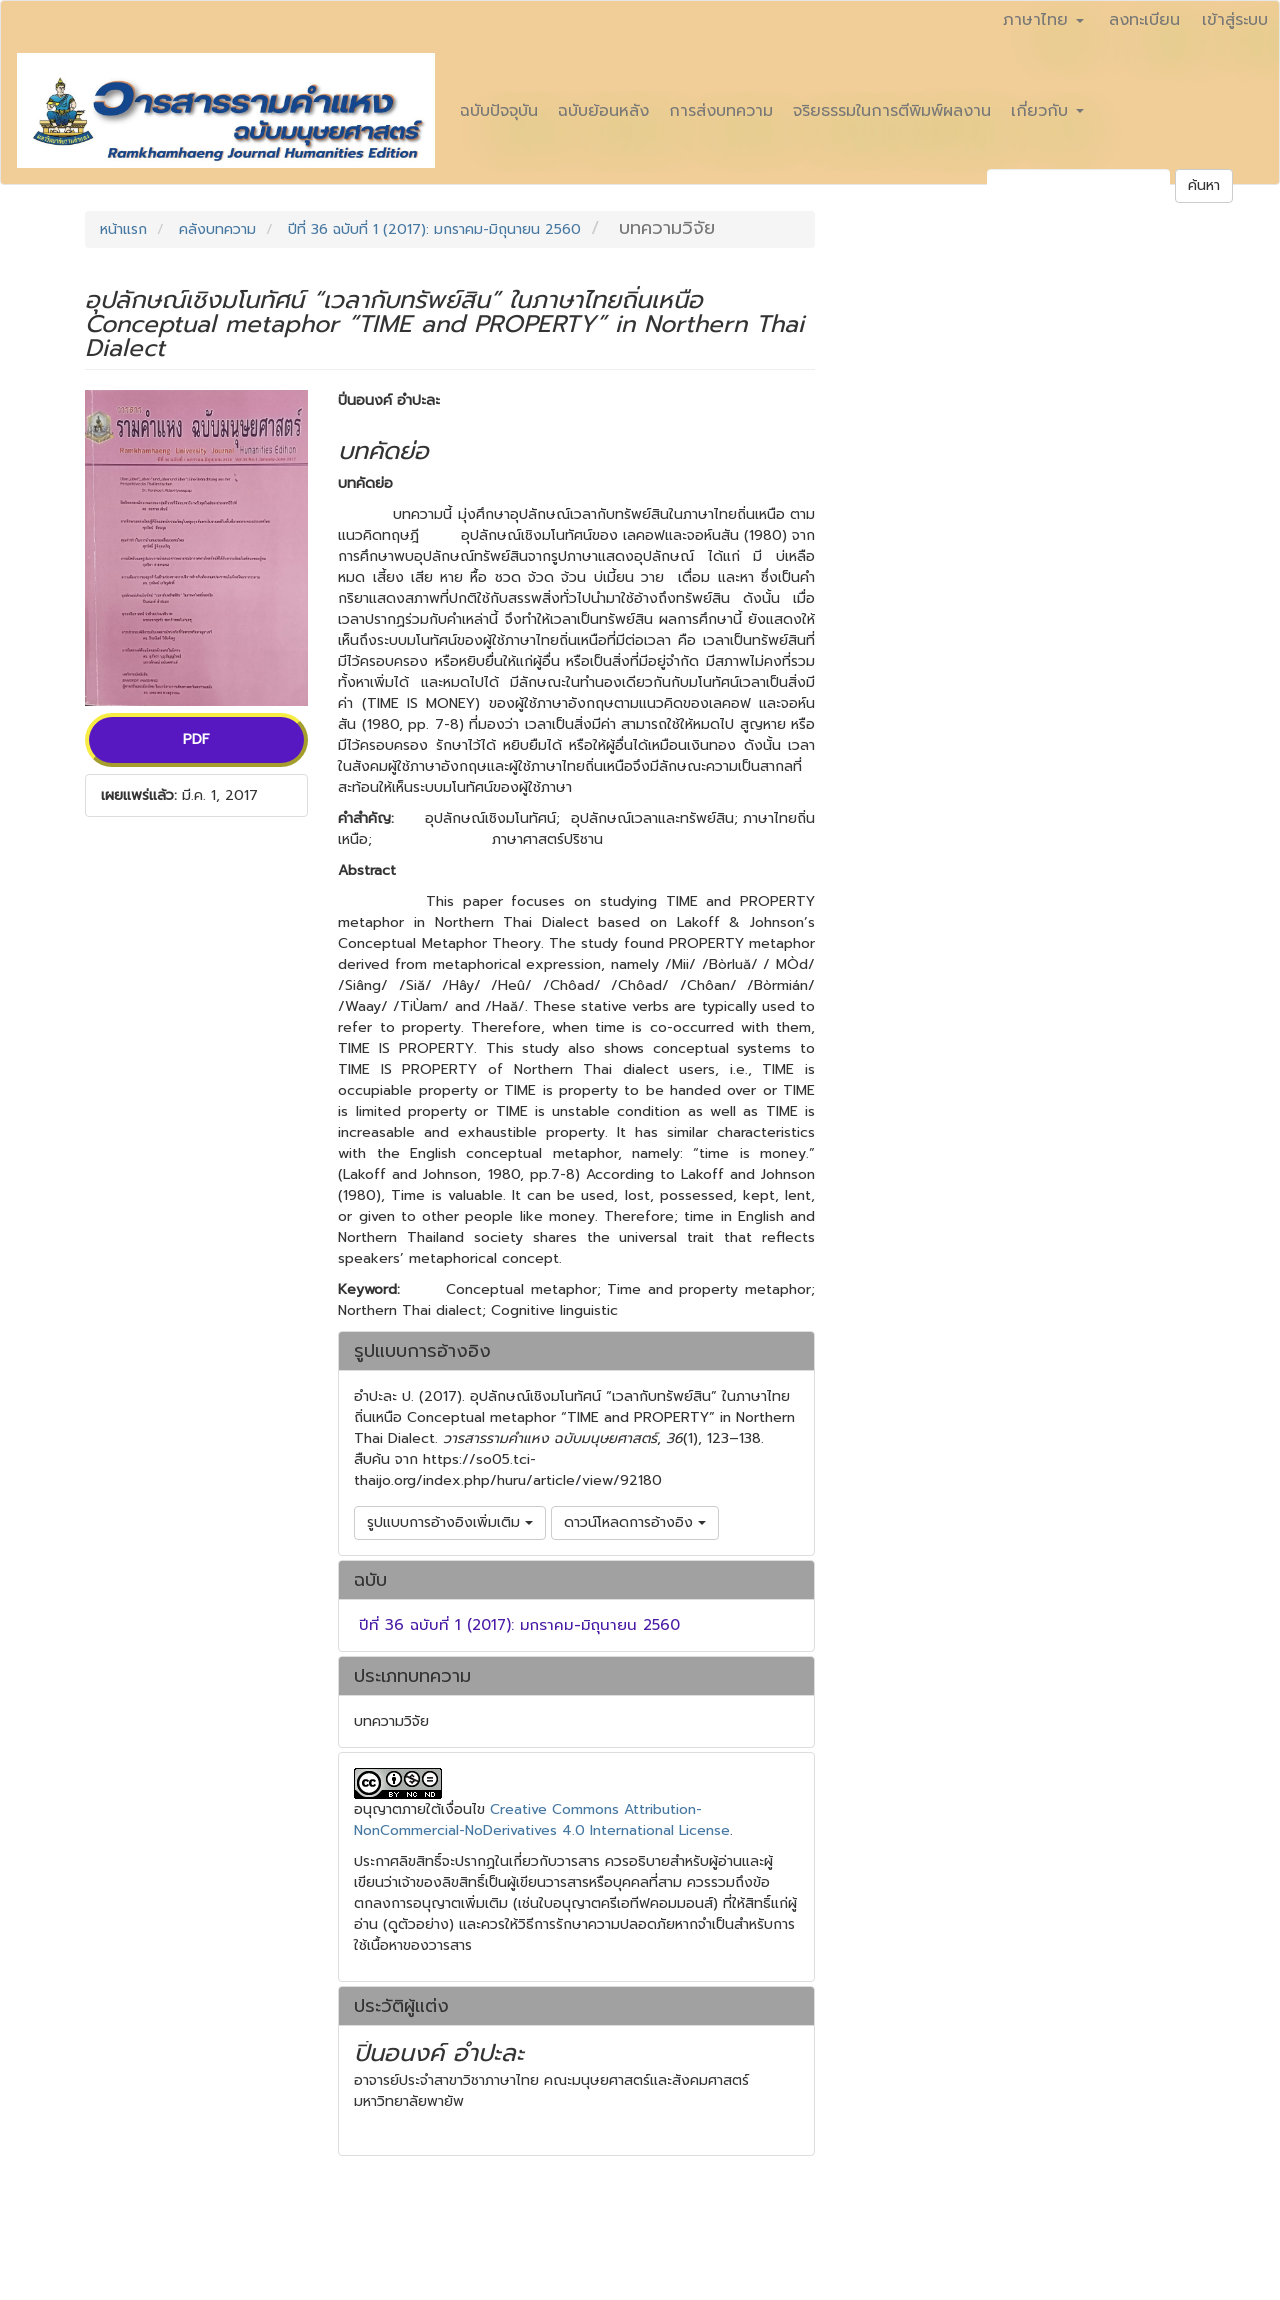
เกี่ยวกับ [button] (1047, 111)
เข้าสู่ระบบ (1235, 20)
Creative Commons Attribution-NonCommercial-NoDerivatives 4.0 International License (542, 1820)
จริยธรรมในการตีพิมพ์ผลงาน (892, 111)
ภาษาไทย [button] (1043, 20)
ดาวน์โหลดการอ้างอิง (635, 1522)
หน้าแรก (123, 229)
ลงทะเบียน (1144, 20)
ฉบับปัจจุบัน (499, 111)
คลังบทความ (217, 229)
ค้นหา (1204, 185)
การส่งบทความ (721, 111)
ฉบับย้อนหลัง (603, 111)
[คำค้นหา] (1078, 186)
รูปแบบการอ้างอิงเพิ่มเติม (450, 1522)
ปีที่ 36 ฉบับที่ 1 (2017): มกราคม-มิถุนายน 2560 (434, 229)
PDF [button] (196, 739)
